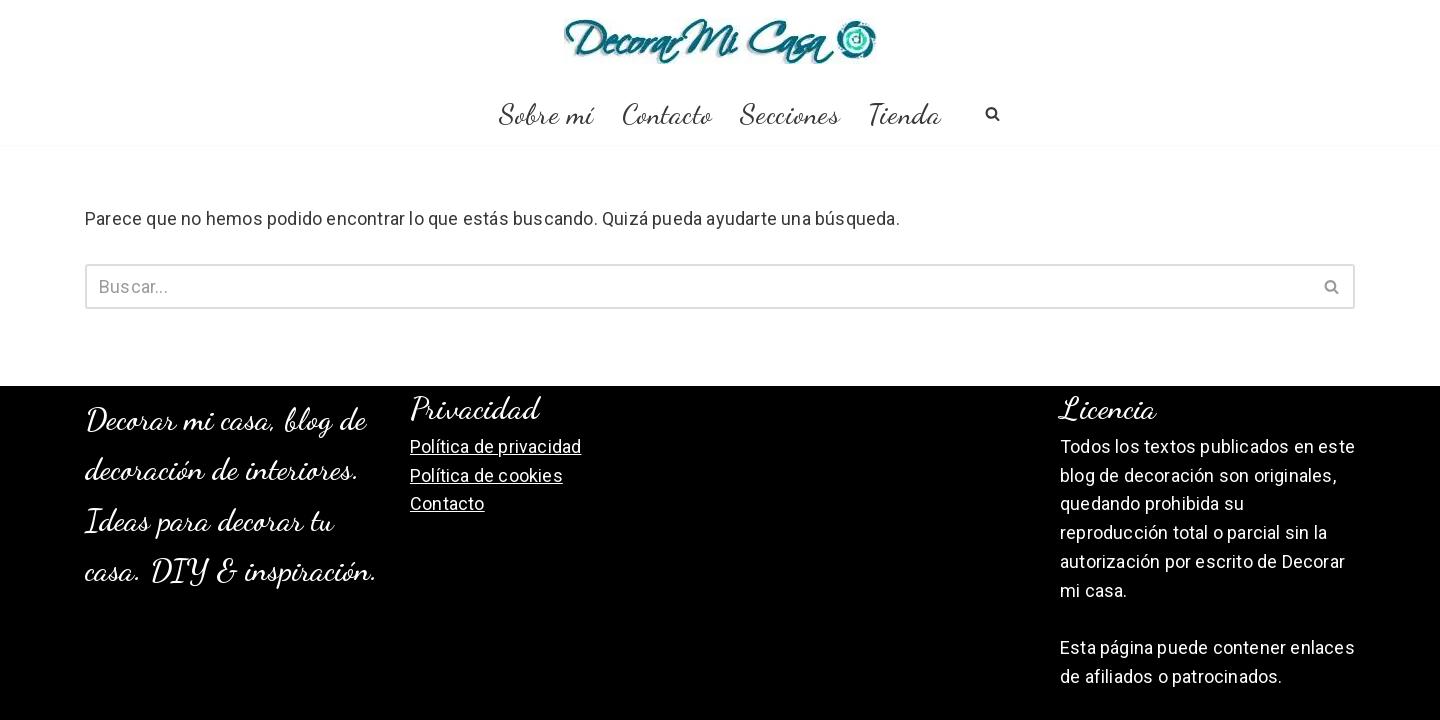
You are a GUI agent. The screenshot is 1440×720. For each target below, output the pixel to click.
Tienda (904, 114)
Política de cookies (486, 475)
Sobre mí (546, 114)
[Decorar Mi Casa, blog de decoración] (720, 41)
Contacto (667, 114)
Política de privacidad (495, 446)
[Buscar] (992, 113)
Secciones (790, 114)
